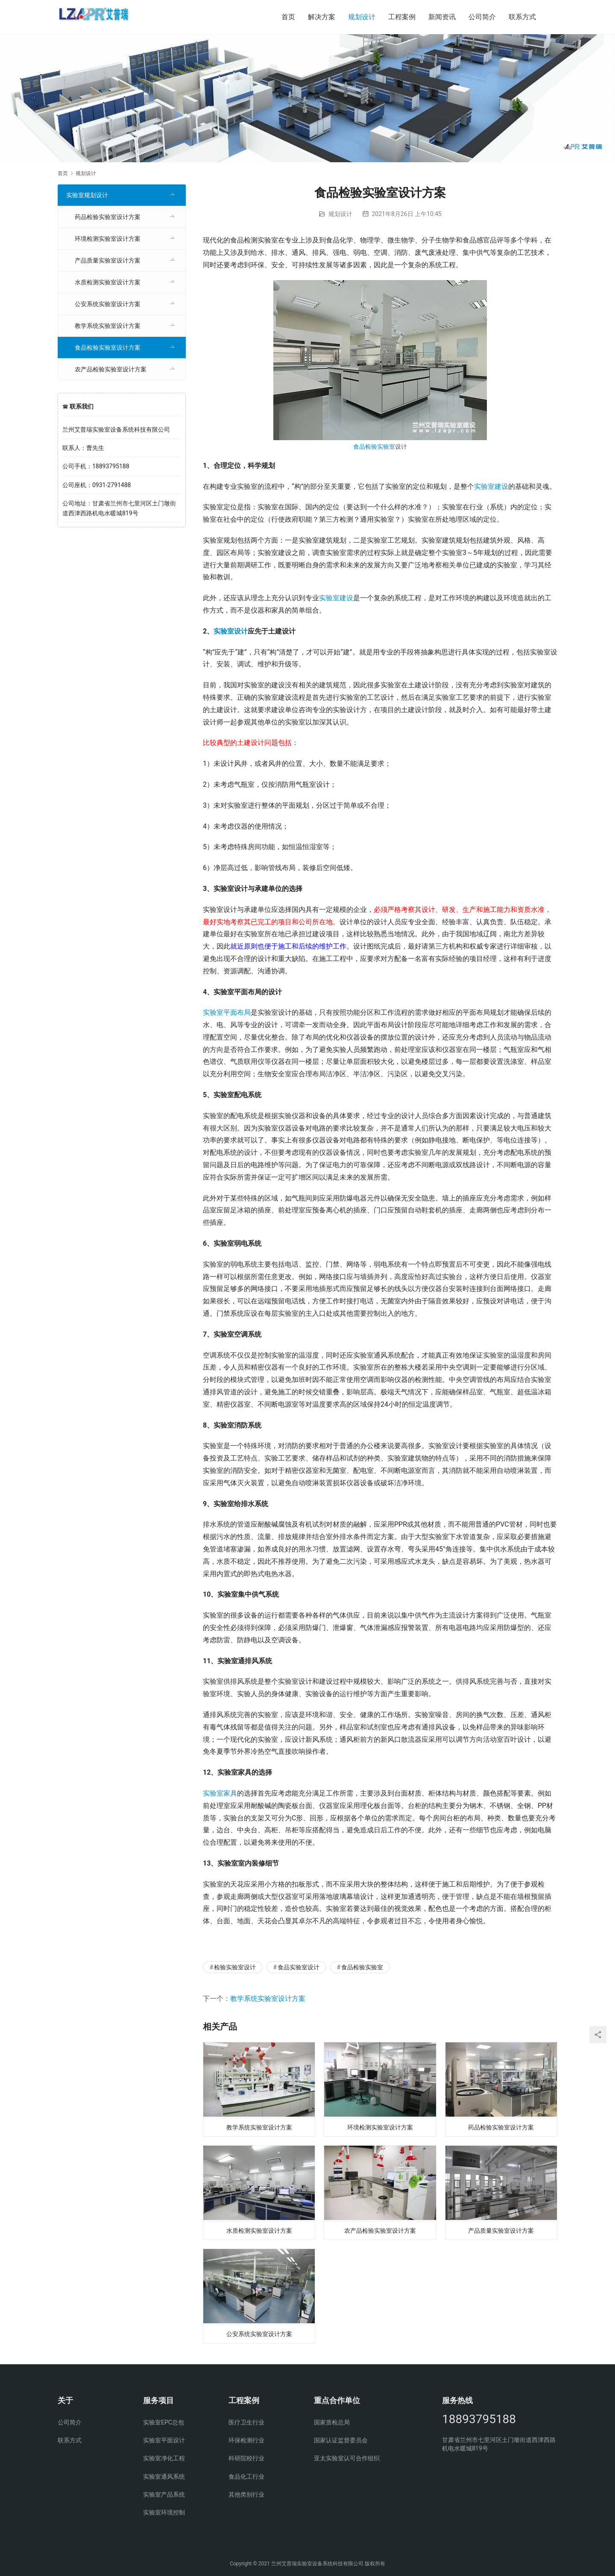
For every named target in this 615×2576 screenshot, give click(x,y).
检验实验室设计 (235, 1967)
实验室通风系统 (164, 2476)
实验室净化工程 (164, 2458)
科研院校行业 (246, 2458)
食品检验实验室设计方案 (108, 347)
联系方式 (522, 17)
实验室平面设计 (164, 2440)
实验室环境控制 (164, 2512)
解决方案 (321, 17)
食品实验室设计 (298, 1967)
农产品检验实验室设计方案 (380, 2233)
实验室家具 (220, 1793)
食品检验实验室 (374, 446)
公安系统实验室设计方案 (259, 2339)
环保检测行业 (246, 2440)
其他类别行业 (246, 2494)
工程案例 (402, 17)
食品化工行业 (246, 2476)
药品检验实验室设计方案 (501, 2127)
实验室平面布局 (227, 1012)
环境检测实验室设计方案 (380, 2127)
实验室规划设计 (87, 195)
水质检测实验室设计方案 (259, 2233)
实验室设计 (231, 631)
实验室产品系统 (164, 2494)
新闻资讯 (442, 17)
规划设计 (361, 17)
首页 (288, 17)
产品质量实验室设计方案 (501, 2233)
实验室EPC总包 (163, 2422)
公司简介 (482, 17)
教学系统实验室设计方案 (267, 1999)
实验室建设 (491, 486)
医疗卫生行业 (246, 2422)
